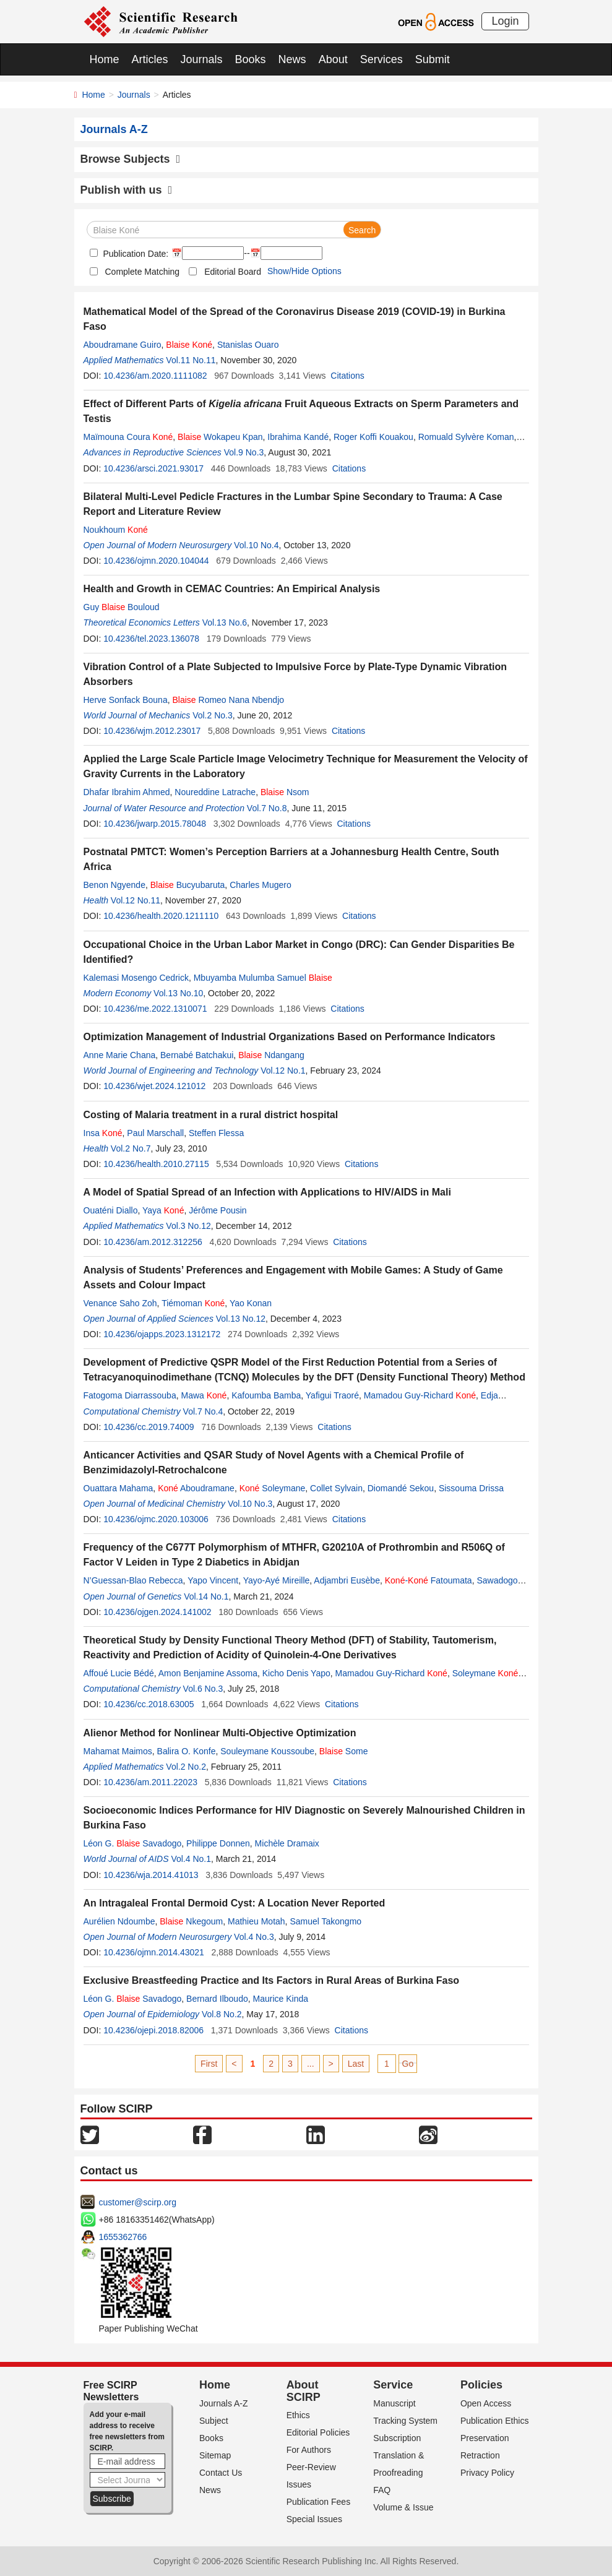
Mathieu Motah (256, 1921)
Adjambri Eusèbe (347, 1580)
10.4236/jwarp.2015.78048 (154, 824)
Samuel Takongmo (325, 1921)
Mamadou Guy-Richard (420, 1395)
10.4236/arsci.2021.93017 (153, 468)
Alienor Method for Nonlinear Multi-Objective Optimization (220, 1733)
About (333, 59)
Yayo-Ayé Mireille (276, 1580)
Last (356, 2064)
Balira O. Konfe (186, 1751)
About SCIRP (304, 2391)
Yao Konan (251, 1303)
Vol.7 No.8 (267, 808)
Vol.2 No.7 (131, 1148)
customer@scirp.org (137, 2202)
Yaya (163, 1210)
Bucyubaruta (187, 885)
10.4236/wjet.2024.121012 (154, 1086)
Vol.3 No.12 (188, 1226)
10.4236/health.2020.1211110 (160, 916)
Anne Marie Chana (120, 1055)
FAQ (381, 2490)
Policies (481, 2385)
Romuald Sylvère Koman (466, 437)
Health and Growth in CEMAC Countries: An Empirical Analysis (232, 589)
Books (250, 59)
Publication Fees (319, 2502)
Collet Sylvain (336, 1488)
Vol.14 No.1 (206, 1596)
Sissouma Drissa (471, 1488)
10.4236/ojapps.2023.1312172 (161, 1334)
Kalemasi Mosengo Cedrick (136, 978)
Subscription (397, 2438)
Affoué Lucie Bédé (119, 1673)
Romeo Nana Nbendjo (228, 700)
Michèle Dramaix (287, 1843)
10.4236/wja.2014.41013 (150, 1875)
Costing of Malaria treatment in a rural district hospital (211, 1114)
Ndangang (271, 1055)
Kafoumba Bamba (266, 1395)
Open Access (486, 2403)
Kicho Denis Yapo (296, 1673)
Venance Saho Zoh (120, 1303)
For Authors (309, 2450)
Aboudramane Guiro (123, 345)
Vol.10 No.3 (250, 1504)
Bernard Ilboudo (217, 1999)
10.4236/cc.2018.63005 (148, 1704)
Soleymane (272, 1488)
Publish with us (126, 190)
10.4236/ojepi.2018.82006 (153, 2030)
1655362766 (123, 2237)
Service (393, 2385)
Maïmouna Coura (128, 437)
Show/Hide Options (304, 271)
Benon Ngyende (114, 885)
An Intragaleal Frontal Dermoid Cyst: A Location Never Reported (235, 1903)
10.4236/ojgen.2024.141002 (157, 1612)
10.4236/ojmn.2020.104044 (156, 561)
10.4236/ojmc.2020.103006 (156, 1519)
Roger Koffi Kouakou (373, 437)
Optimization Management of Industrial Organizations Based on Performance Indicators (290, 1037)
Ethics (298, 2415)
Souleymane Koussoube (267, 1751)
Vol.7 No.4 (203, 1411)
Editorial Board (232, 272)
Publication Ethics (494, 2421)
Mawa (203, 1395)
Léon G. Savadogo (133, 1843)
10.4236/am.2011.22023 (150, 1782)
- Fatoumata (428, 1580)
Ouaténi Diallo (111, 1210)
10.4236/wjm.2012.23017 (151, 731)
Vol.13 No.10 (178, 993)
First (208, 2064)
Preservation (484, 2438)
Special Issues (314, 2519)
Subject (213, 2421)
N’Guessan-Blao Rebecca (133, 1580)
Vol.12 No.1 (283, 1070)
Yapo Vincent (212, 1580)
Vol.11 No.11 (190, 360)
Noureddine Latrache (215, 792)
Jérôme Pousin (217, 1210)
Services (381, 59)
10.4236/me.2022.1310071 (155, 1009)
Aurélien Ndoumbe (119, 1921)
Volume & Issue (403, 2507)
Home (104, 59)
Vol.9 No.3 (244, 452)
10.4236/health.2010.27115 (156, 1164)
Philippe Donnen (218, 1843)
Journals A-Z (223, 2403)
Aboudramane (196, 1488)
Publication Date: (135, 254)
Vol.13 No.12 (240, 1319)
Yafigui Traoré (332, 1395)
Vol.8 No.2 (222, 2014)
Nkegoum (191, 1921)
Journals (202, 59)
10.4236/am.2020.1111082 (155, 376)
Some (343, 1751)
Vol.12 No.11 (135, 900)
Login (505, 21)
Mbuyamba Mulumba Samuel (263, 978)
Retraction (480, 2455)
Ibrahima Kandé (298, 437)
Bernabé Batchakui (196, 1055)
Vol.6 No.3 (203, 1689)
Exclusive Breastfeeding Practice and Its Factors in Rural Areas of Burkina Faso (272, 1980)
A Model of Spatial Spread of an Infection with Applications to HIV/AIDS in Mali (267, 1192)
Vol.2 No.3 (212, 715)
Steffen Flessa (216, 1133)
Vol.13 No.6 (224, 622)
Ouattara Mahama (118, 1488)
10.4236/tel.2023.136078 (151, 639)
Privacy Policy (487, 2473)
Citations (347, 376)
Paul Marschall (155, 1133)
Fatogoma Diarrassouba (130, 1395)
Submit (432, 59)
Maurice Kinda (281, 1999)
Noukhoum (116, 530)
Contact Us (220, 2473)
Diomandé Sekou (401, 1488)
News (292, 59)
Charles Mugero (260, 885)
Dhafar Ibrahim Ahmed (127, 792)
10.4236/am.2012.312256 (152, 1242)
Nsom (285, 792)
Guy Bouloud (122, 607)
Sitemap (215, 2455)
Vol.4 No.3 (254, 1937)
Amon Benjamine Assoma (207, 1673)
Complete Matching (142, 272)
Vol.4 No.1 (191, 1859)
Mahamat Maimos (118, 1751)
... (310, 2064)
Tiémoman (193, 1303)
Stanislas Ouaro (248, 345)
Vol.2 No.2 (186, 1767)
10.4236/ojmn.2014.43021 (153, 1952)
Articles (150, 59)
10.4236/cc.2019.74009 (148, 1427)
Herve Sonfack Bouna (126, 700)
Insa (103, 1133)
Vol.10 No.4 (256, 545)
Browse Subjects (130, 159)
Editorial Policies (318, 2432)
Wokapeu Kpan (220, 437)
